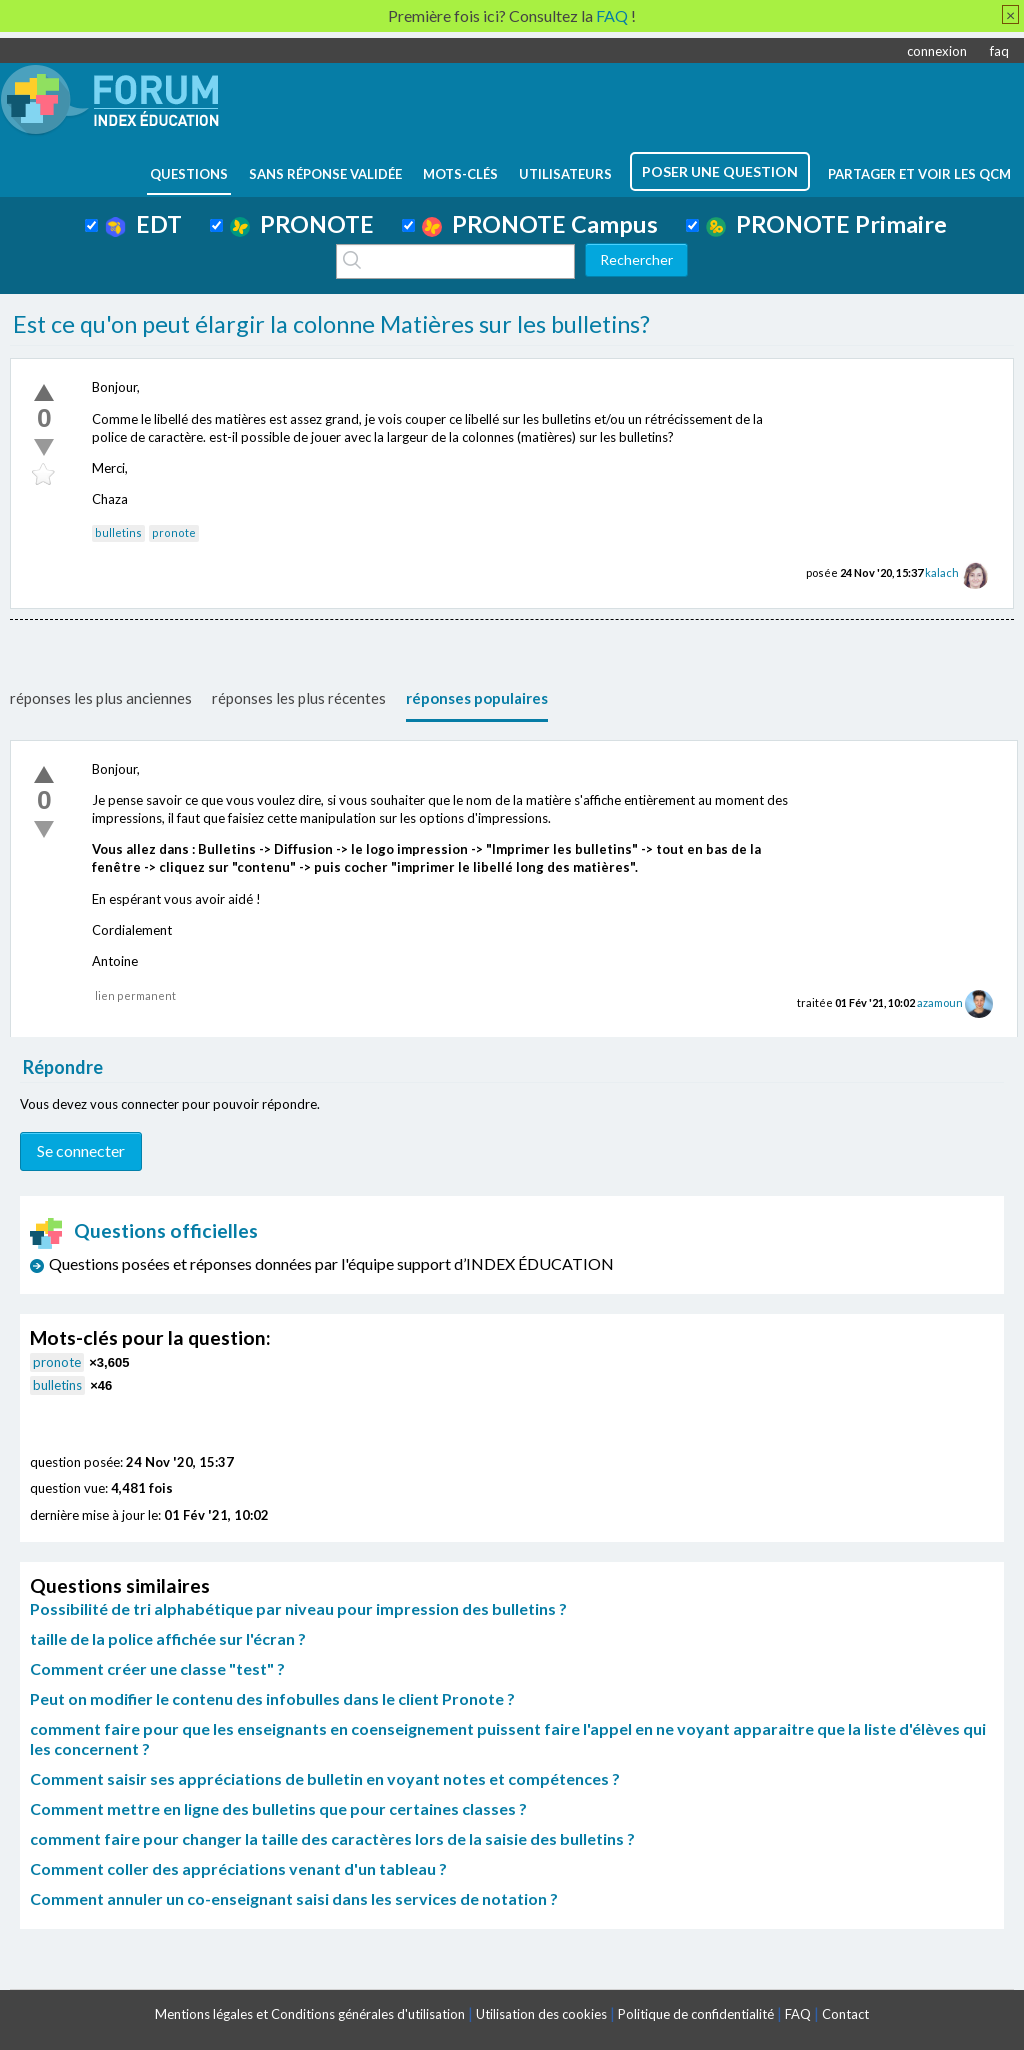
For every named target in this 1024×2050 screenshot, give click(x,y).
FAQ (798, 2014)
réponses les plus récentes (299, 698)
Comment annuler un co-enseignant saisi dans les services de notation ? (294, 1898)
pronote (174, 532)
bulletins (118, 532)
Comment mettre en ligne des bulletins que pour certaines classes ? (278, 1808)
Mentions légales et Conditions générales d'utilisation (310, 2014)
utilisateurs (565, 174)
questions (189, 174)
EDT (143, 224)
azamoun (940, 1002)
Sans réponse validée (325, 174)
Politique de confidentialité (696, 2014)
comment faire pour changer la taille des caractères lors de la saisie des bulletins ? (332, 1838)
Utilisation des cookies (541, 2014)
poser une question (720, 171)
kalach (942, 572)
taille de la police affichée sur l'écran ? (168, 1638)
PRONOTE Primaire (826, 224)
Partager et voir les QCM (919, 174)
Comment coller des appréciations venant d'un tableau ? (238, 1868)
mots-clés (460, 174)
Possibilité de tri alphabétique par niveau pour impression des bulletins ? (298, 1608)
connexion (937, 51)
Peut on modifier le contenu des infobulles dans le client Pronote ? (272, 1698)
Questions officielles (144, 1230)
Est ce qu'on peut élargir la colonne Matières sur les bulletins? (331, 324)
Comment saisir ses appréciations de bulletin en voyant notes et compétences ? (325, 1778)
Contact (845, 2014)
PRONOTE (302, 224)
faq (999, 51)
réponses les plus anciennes (101, 698)
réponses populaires (477, 698)
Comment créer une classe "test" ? (157, 1668)
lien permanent (135, 995)
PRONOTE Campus (540, 224)
